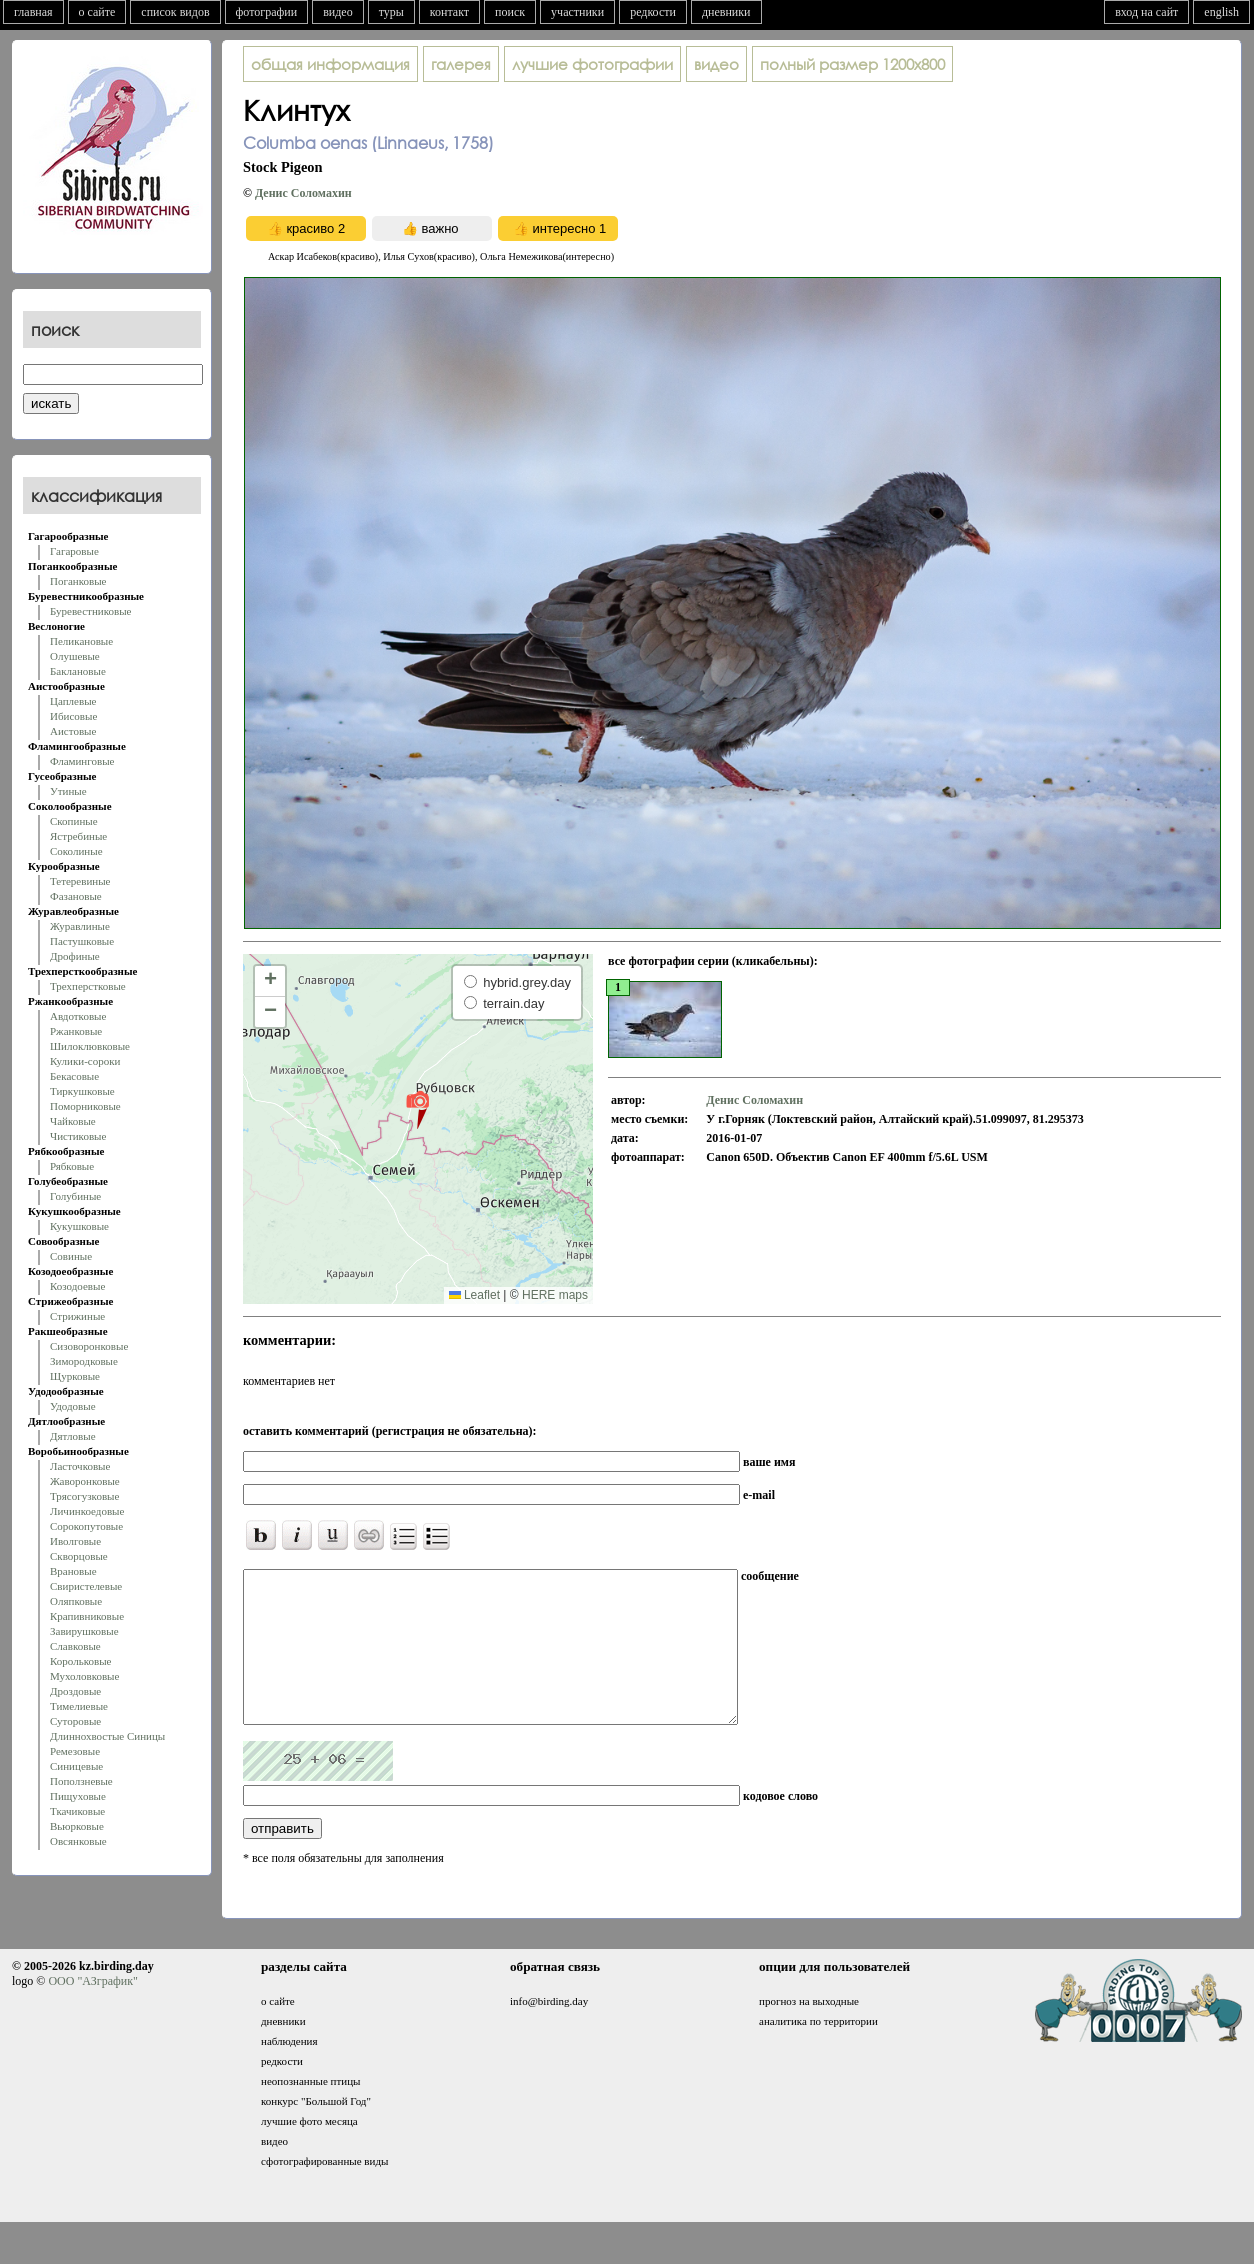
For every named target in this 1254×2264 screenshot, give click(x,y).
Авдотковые (78, 1016)
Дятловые (73, 1436)
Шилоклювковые (90, 1046)
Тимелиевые (79, 1706)
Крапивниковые (87, 1616)
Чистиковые (78, 1136)
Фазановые (76, 896)
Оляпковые (76, 1601)
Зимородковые (84, 1361)
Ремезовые (75, 1751)
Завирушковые (84, 1631)
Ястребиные (78, 836)
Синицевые (76, 1766)
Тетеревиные (80, 881)
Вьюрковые (77, 1826)
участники (577, 12)
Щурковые (75, 1376)
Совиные (71, 1256)
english (1221, 12)
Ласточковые (80, 1466)
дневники (726, 12)
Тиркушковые (82, 1091)
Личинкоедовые (87, 1511)
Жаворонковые (85, 1481)
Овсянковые (78, 1841)
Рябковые (72, 1166)
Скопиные (74, 821)
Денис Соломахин (303, 193)
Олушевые (75, 656)
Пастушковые (82, 941)
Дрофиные (75, 956)
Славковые (75, 1646)
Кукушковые (79, 1226)
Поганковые (78, 581)
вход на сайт (1146, 12)
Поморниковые (85, 1106)
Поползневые (81, 1781)
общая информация (330, 64)
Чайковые (73, 1121)
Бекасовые (74, 1076)
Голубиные (75, 1196)
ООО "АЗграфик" (92, 2011)
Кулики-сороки (85, 1061)
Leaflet (474, 1295)
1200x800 (852, 64)
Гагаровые (74, 551)
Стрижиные (77, 1316)
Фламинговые (82, 761)
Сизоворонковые (89, 1346)
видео (338, 12)
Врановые (73, 1571)
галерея (461, 64)
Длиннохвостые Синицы (107, 1736)
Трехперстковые (88, 986)
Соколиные (76, 851)
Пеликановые (81, 641)
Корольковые (80, 1661)
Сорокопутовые (86, 1526)
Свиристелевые (86, 1586)
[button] (417, 1109)
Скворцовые (79, 1556)
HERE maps (555, 1295)
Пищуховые (78, 1796)
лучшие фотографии (592, 64)
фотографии (267, 12)
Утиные (68, 791)
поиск (510, 12)
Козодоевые (77, 1286)
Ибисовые (73, 716)
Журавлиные (80, 926)
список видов (175, 12)
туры (391, 12)
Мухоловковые (84, 1676)
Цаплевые (73, 701)
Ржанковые (76, 1031)
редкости (653, 12)
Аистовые (73, 731)
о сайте (97, 12)
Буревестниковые (90, 611)
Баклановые (78, 671)
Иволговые (75, 1541)
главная (33, 12)
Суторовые (75, 1721)
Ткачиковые (77, 1811)
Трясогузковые (84, 1496)
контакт (449, 12)
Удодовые (73, 1406)
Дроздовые (75, 1691)
